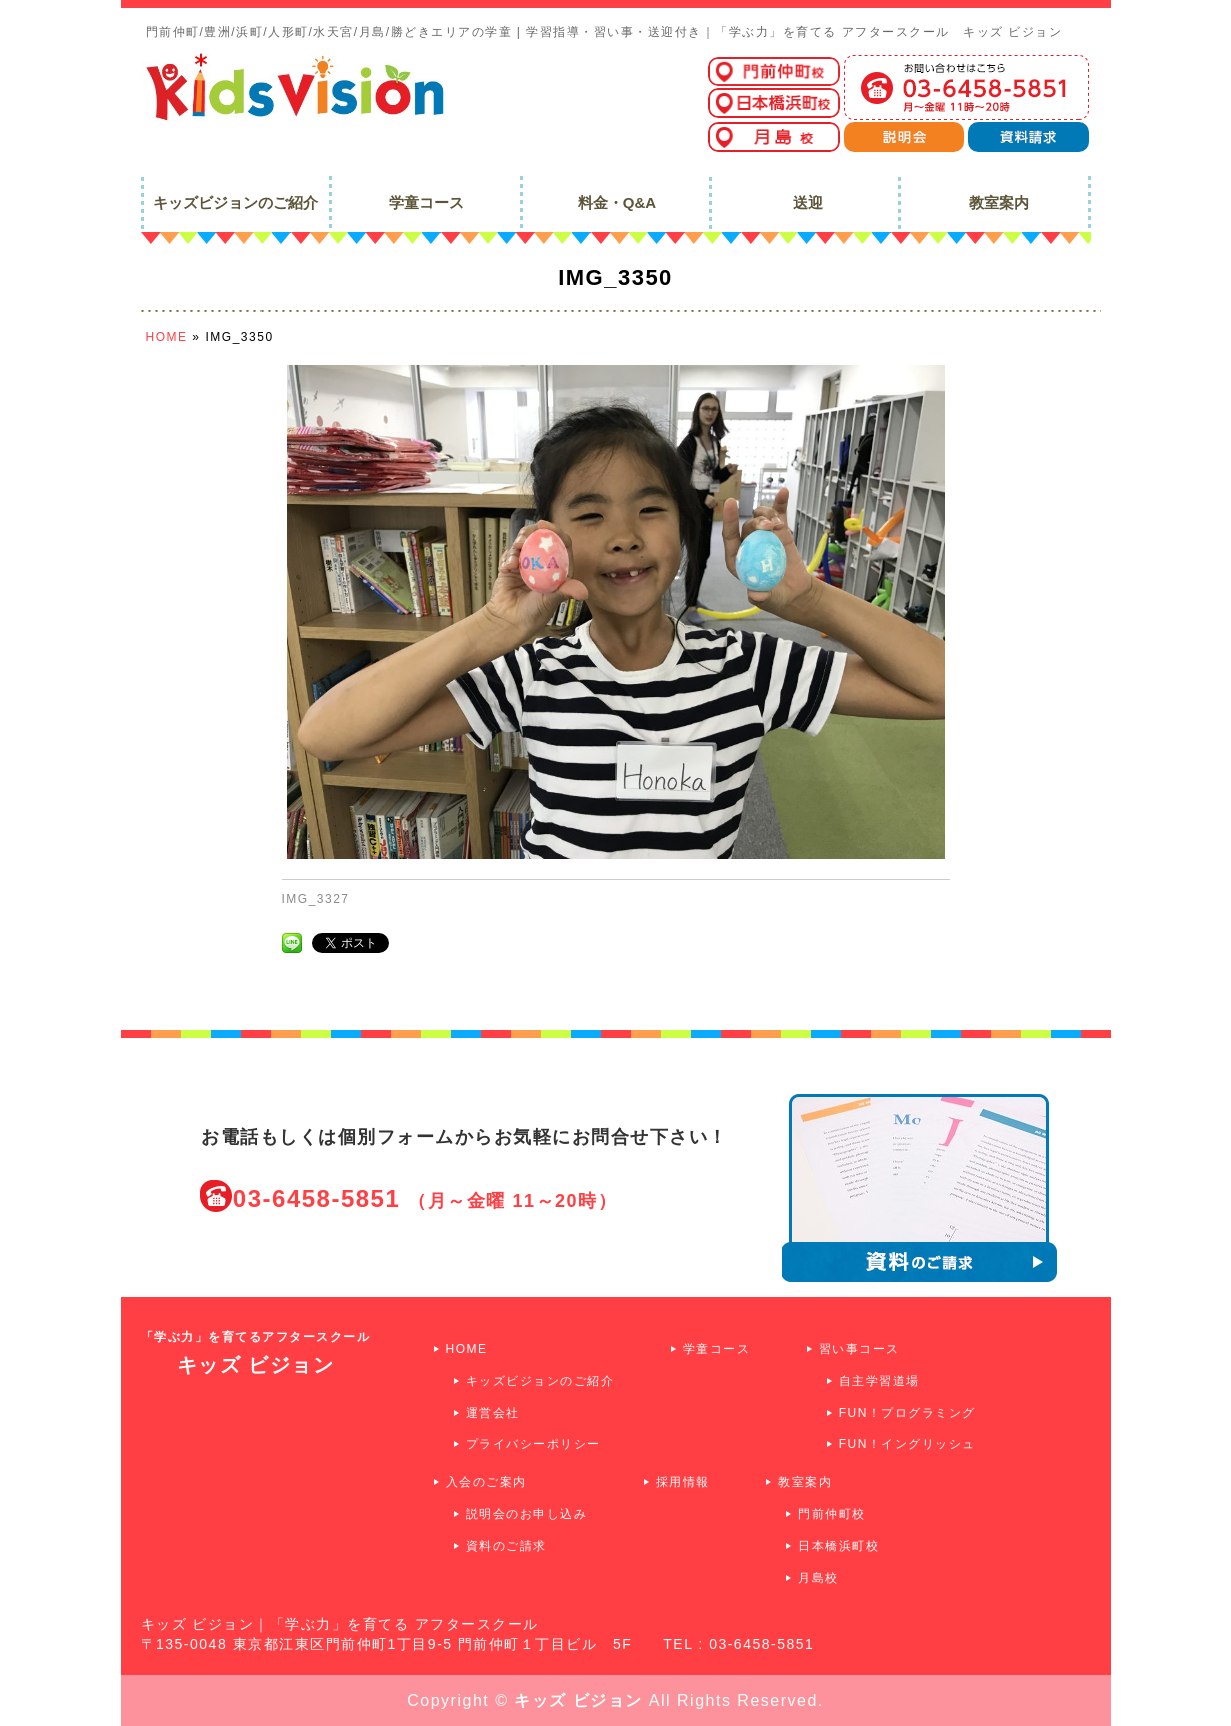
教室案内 (805, 1482)
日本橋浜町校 (838, 1546)
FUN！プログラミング (907, 1413)
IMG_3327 (316, 899)
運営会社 (493, 1413)
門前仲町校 (832, 1514)
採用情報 (683, 1482)
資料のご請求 (506, 1546)
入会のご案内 (486, 1482)
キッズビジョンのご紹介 (540, 1381)
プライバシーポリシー (533, 1444)
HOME (467, 1349)
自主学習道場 (879, 1381)
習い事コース (859, 1349)
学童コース (717, 1349)
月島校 (818, 1578)
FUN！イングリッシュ (907, 1444)
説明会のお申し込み (527, 1514)
